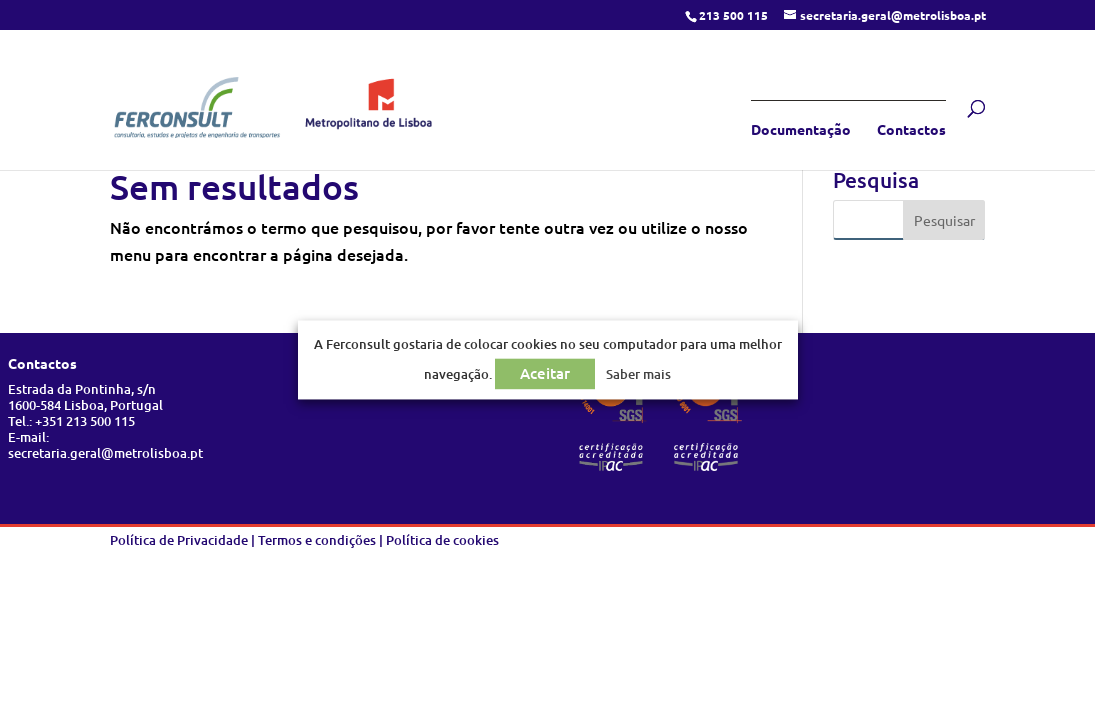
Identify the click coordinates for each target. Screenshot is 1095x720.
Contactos (911, 130)
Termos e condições (317, 540)
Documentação (801, 130)
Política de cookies (442, 540)
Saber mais (638, 375)
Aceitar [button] (545, 374)
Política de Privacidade (179, 540)
